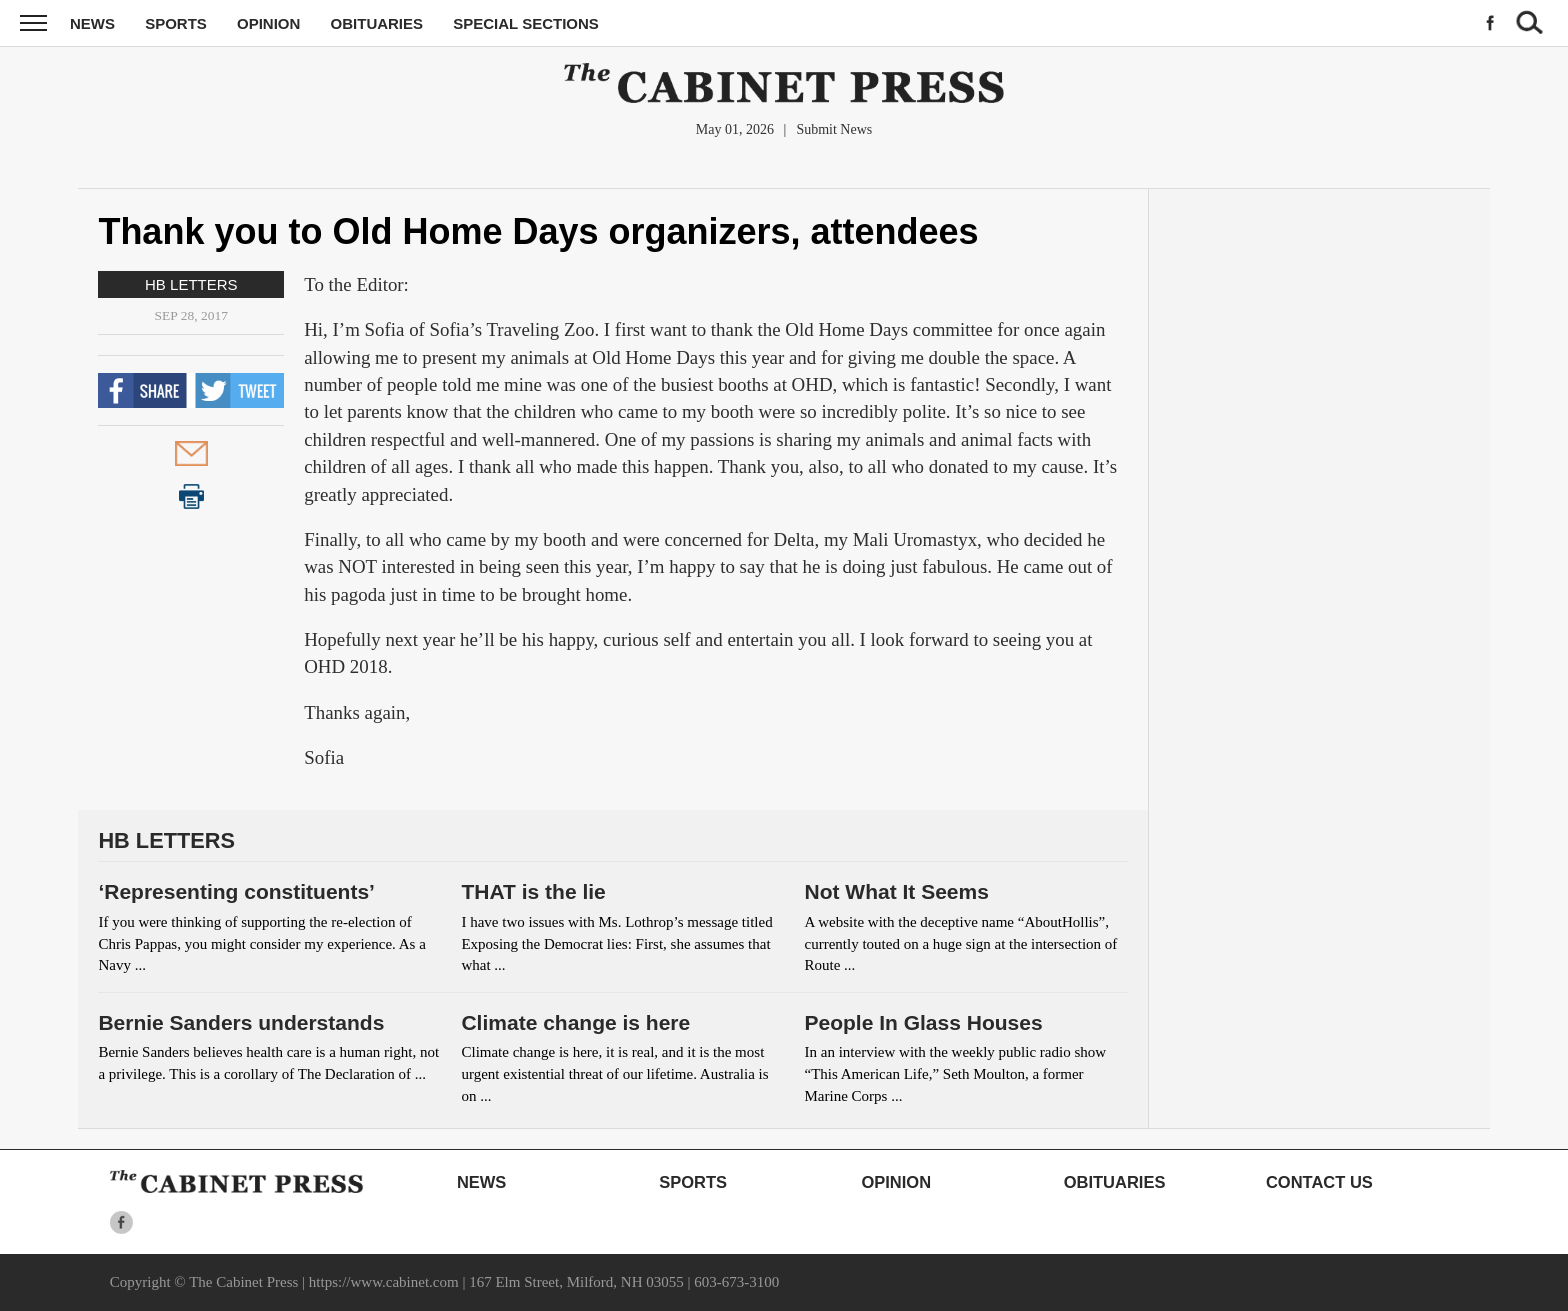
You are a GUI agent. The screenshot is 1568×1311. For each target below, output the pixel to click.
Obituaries (377, 23)
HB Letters (191, 284)
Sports (176, 23)
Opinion (268, 23)
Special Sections (526, 23)
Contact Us (1319, 1182)
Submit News (834, 129)
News (92, 23)
